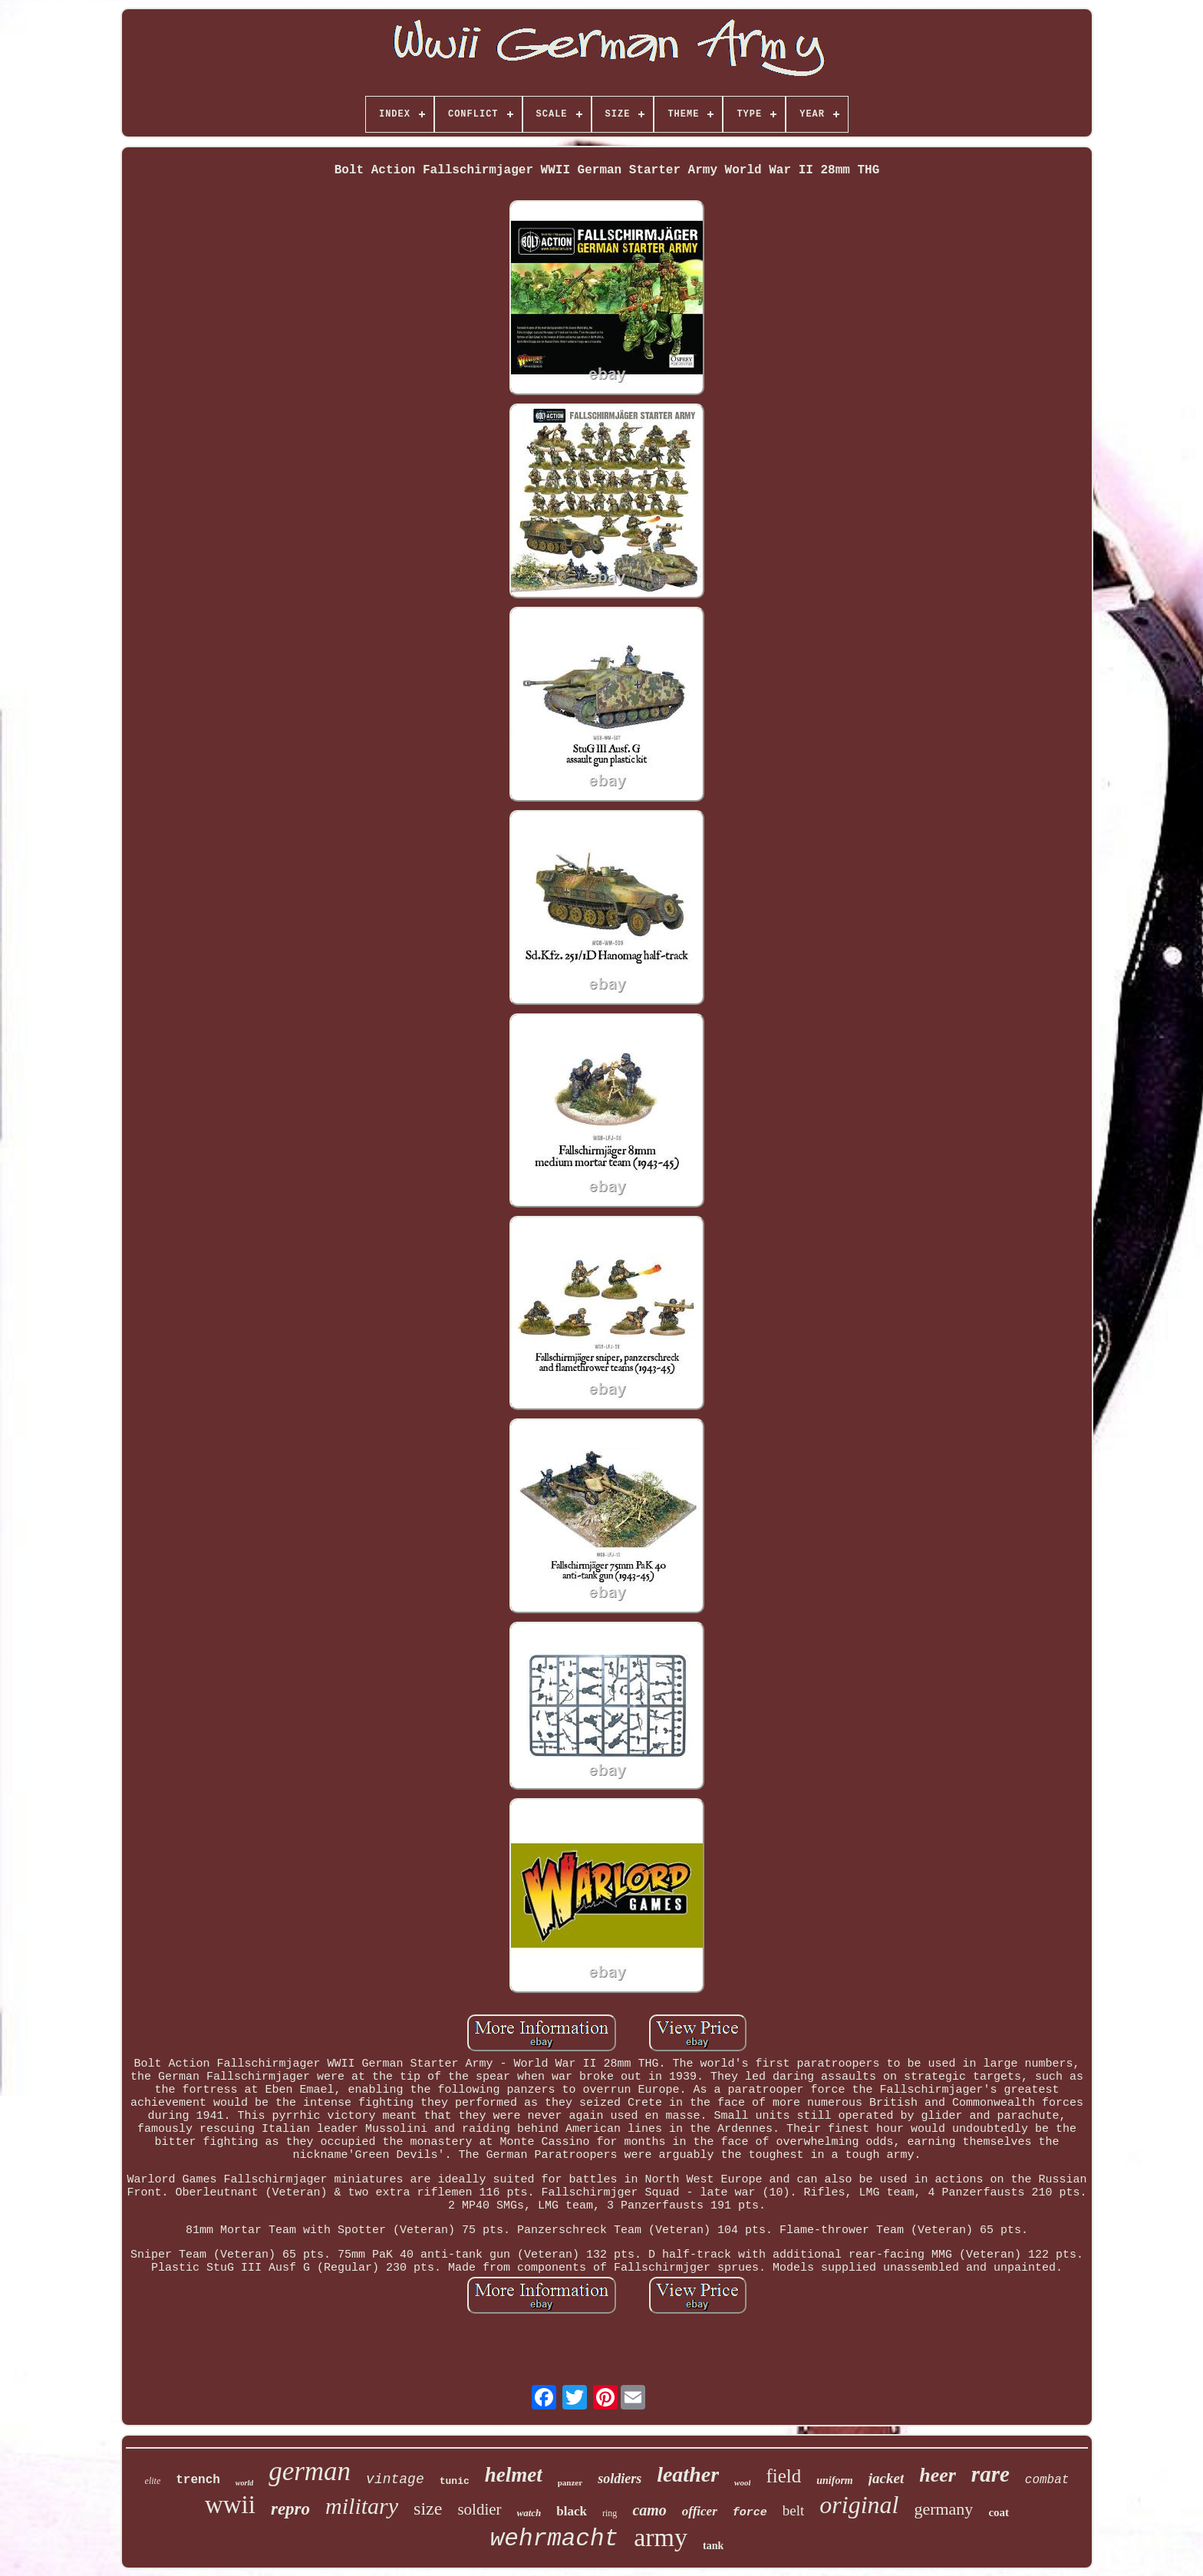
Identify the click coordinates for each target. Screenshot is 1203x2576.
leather (688, 2474)
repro (290, 2508)
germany (943, 2508)
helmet (513, 2474)
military (361, 2505)
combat (1047, 2480)
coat (998, 2512)
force (750, 2512)
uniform (834, 2480)
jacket (886, 2478)
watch (529, 2512)
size (428, 2508)
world (244, 2483)
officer (699, 2511)
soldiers (619, 2478)
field (783, 2476)
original (858, 2504)
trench (198, 2480)
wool (742, 2482)
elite (153, 2481)
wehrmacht (554, 2538)
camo (649, 2510)
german (310, 2471)
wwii (230, 2504)
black (571, 2511)
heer (937, 2475)
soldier (479, 2509)
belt (794, 2510)
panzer (570, 2482)
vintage (395, 2479)
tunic (455, 2481)
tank (713, 2545)
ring (609, 2513)
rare (990, 2474)
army (660, 2537)
